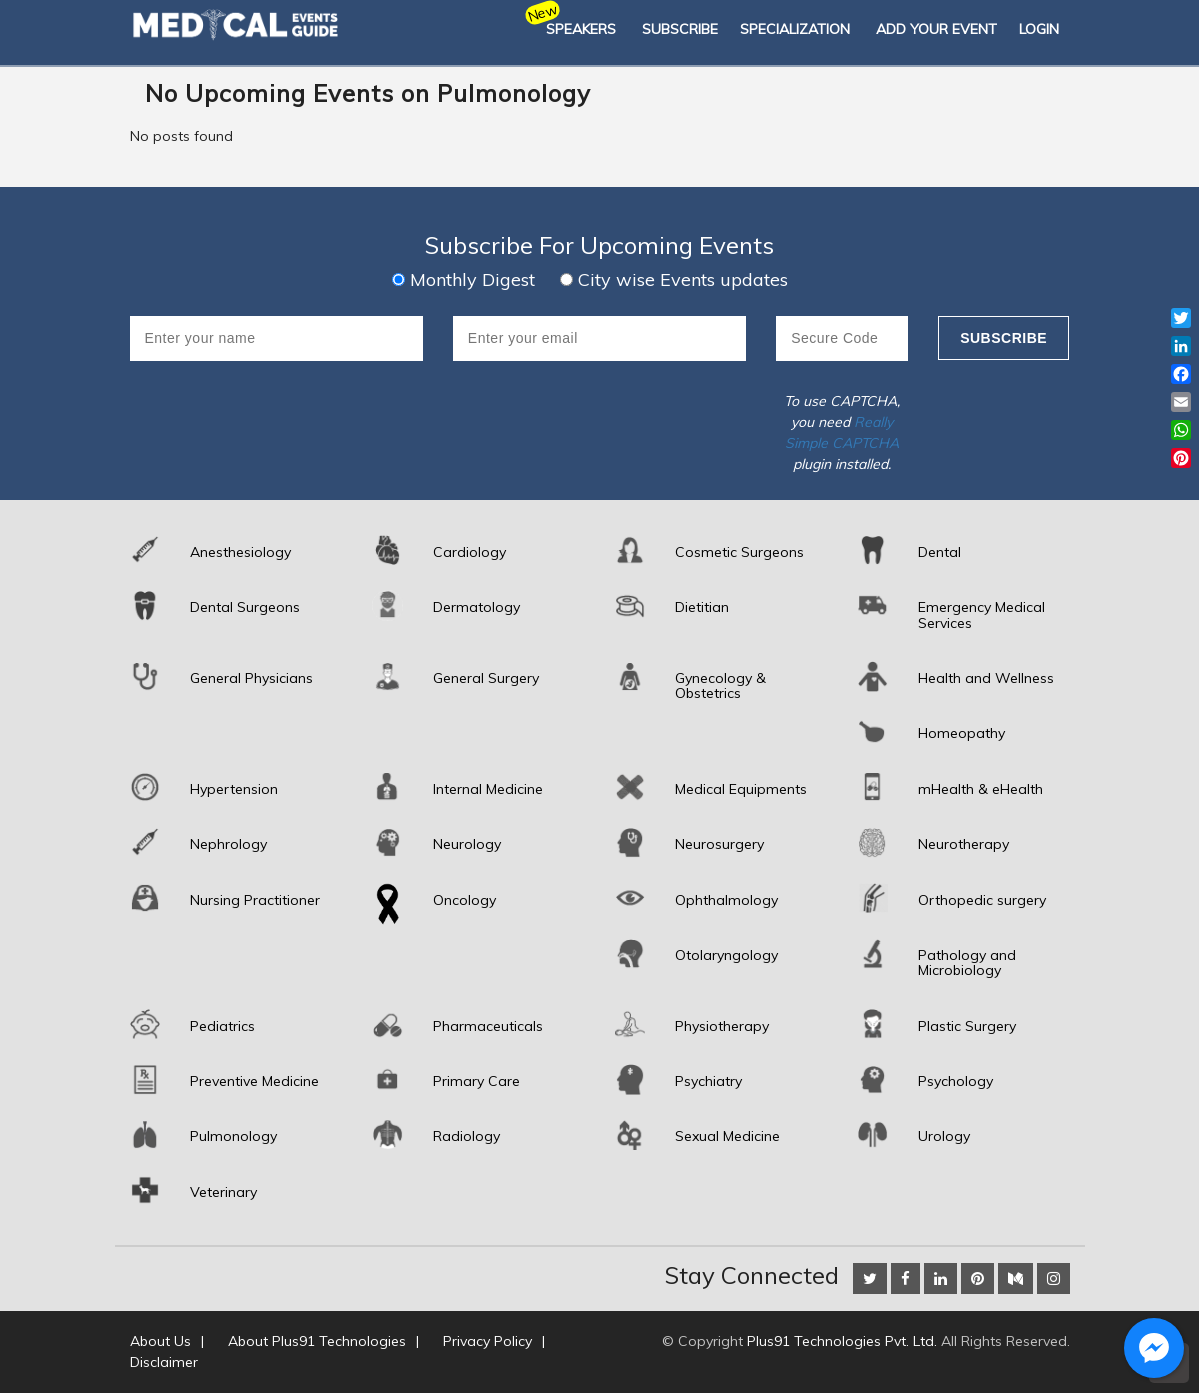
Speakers (581, 29)
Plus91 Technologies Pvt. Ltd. (842, 1341)
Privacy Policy (487, 1341)
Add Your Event (936, 29)
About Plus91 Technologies (317, 1341)
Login (1039, 29)
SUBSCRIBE (680, 29)
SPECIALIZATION (795, 29)
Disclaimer (164, 1362)
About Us (160, 1341)
